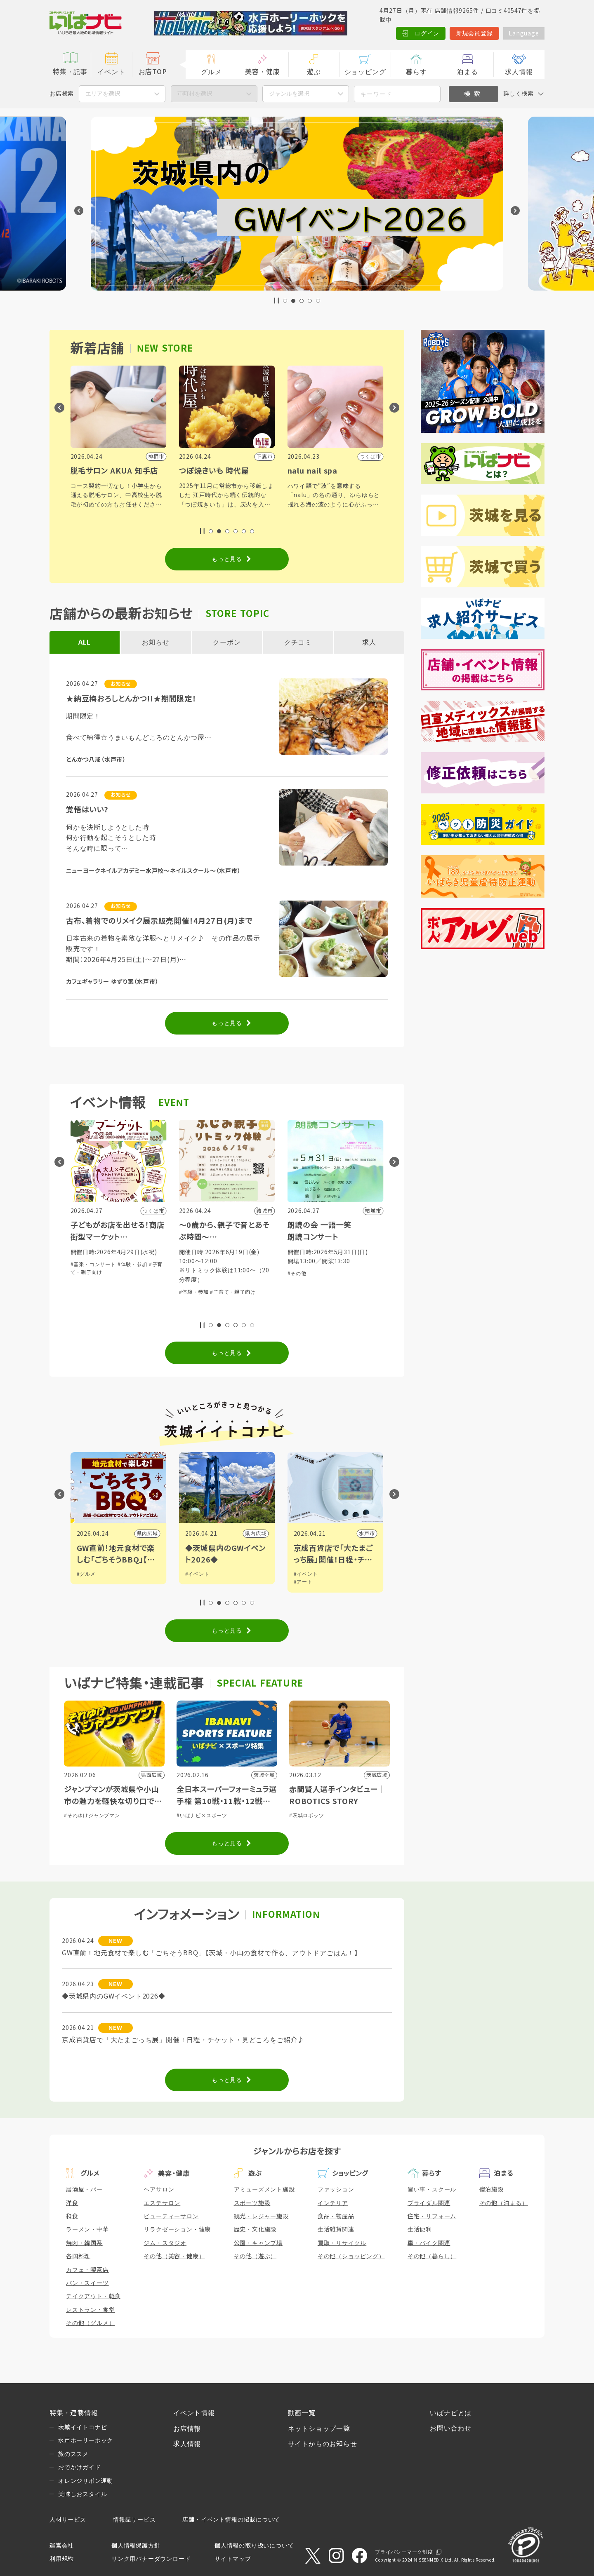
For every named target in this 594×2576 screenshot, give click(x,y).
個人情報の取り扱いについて (254, 2545)
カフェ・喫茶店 (87, 2269)
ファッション (336, 2189)
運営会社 (62, 2545)
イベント (111, 71)
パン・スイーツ (87, 2283)
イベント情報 (194, 2412)
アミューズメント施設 (264, 2189)
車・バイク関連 (429, 2243)
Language (524, 33)
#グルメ (194, 1574)
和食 (72, 2216)
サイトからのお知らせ (322, 2443)
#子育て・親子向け (124, 1311)
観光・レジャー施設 (261, 2216)
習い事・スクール (432, 2189)
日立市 (150, 1534)
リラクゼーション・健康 (177, 2229)
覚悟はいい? (87, 810)
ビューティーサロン (171, 2216)
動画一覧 (302, 2412)
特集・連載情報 (74, 2412)
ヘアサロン (159, 2189)
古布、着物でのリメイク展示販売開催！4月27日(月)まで (159, 921)
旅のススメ (73, 2454)
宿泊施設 (491, 2189)
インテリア (333, 2203)
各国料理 (78, 2256)
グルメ (211, 71)
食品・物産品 (336, 2216)
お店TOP (153, 71)
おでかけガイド (79, 2467)
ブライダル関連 (429, 2203)
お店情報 (187, 2428)
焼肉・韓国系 (84, 2243)
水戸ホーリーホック (85, 2440)
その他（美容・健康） (174, 2256)
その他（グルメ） (90, 2323)
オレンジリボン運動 (85, 2480)
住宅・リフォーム (432, 2216)
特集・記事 (70, 71)
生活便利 (420, 2229)
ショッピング (365, 71)
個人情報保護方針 (135, 2545)
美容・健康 (262, 71)
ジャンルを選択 (289, 93)
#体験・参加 (85, 1311)
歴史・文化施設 (255, 2229)
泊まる (467, 71)
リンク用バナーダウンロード (151, 2558)
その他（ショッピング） (351, 2256)
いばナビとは (450, 2412)
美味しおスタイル (82, 2494)
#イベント (306, 1574)
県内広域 (255, 1534)
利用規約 (62, 2558)
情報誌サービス (134, 2519)
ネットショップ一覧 (319, 2428)
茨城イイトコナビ (82, 2427)
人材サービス (68, 2519)
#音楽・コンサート (201, 1264)
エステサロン (162, 2203)
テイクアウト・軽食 (93, 2296)
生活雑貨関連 (336, 2229)
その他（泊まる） (503, 2203)
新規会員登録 (474, 33)
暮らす (416, 71)
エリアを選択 (102, 93)
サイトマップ (232, 2558)
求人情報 (519, 71)
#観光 (83, 1574)
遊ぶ (314, 71)
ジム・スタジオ (165, 2243)
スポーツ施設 (252, 2203)
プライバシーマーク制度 (404, 2552)
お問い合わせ (450, 2428)
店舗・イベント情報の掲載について (231, 2519)
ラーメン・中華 (87, 2229)
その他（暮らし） (432, 2256)
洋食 (72, 2203)
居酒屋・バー (84, 2189)
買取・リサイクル (342, 2243)
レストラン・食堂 (90, 2309)
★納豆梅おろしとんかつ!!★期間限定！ (131, 699)
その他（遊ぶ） (255, 2256)
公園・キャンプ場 (258, 2243)
